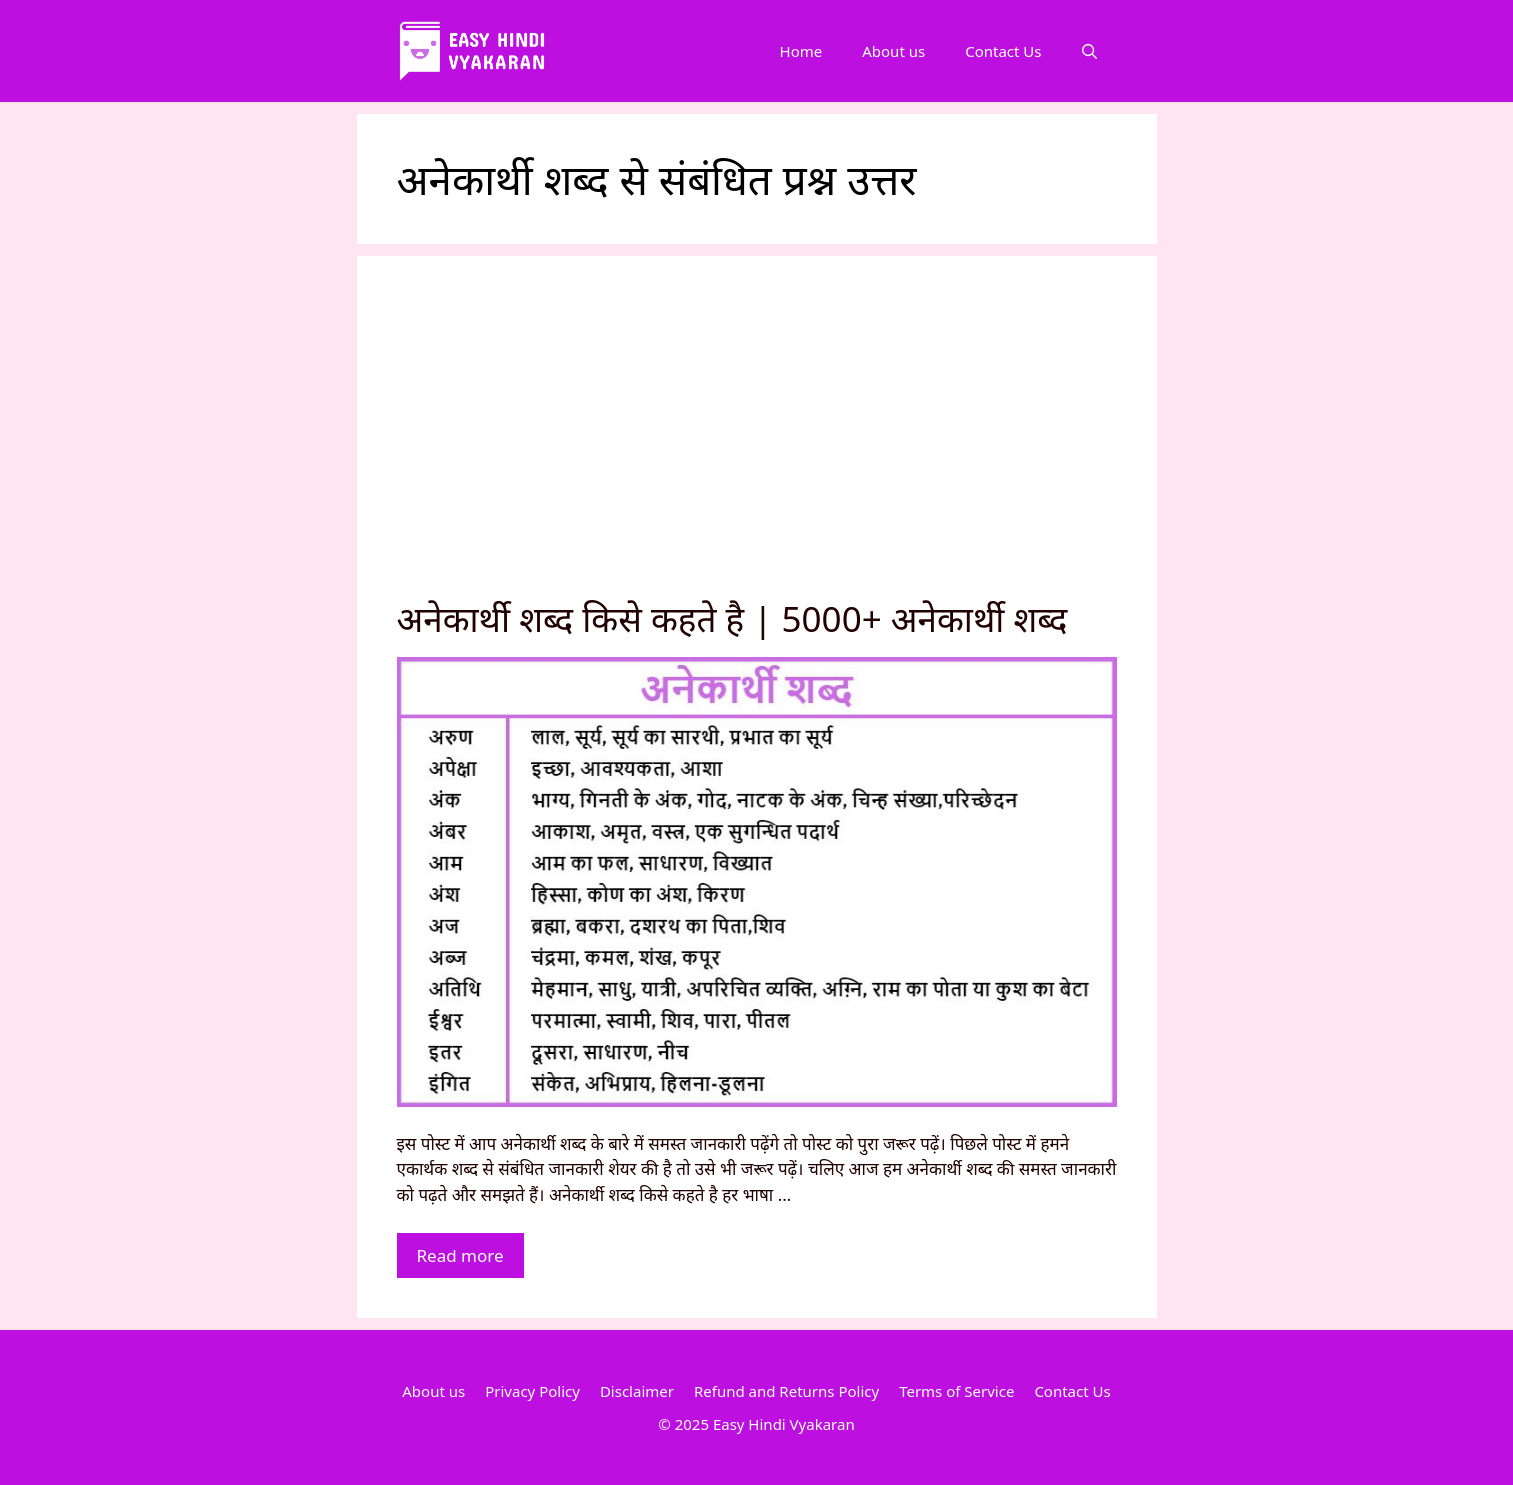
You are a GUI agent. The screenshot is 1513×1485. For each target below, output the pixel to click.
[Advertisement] (757, 446)
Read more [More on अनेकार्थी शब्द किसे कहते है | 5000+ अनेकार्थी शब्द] (460, 1255)
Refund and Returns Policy (786, 1391)
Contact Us (1003, 51)
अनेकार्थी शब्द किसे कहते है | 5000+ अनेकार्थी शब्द (732, 618)
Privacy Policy (532, 1391)
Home (801, 51)
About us (893, 51)
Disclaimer (637, 1391)
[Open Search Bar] (1089, 51)
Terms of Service (956, 1391)
